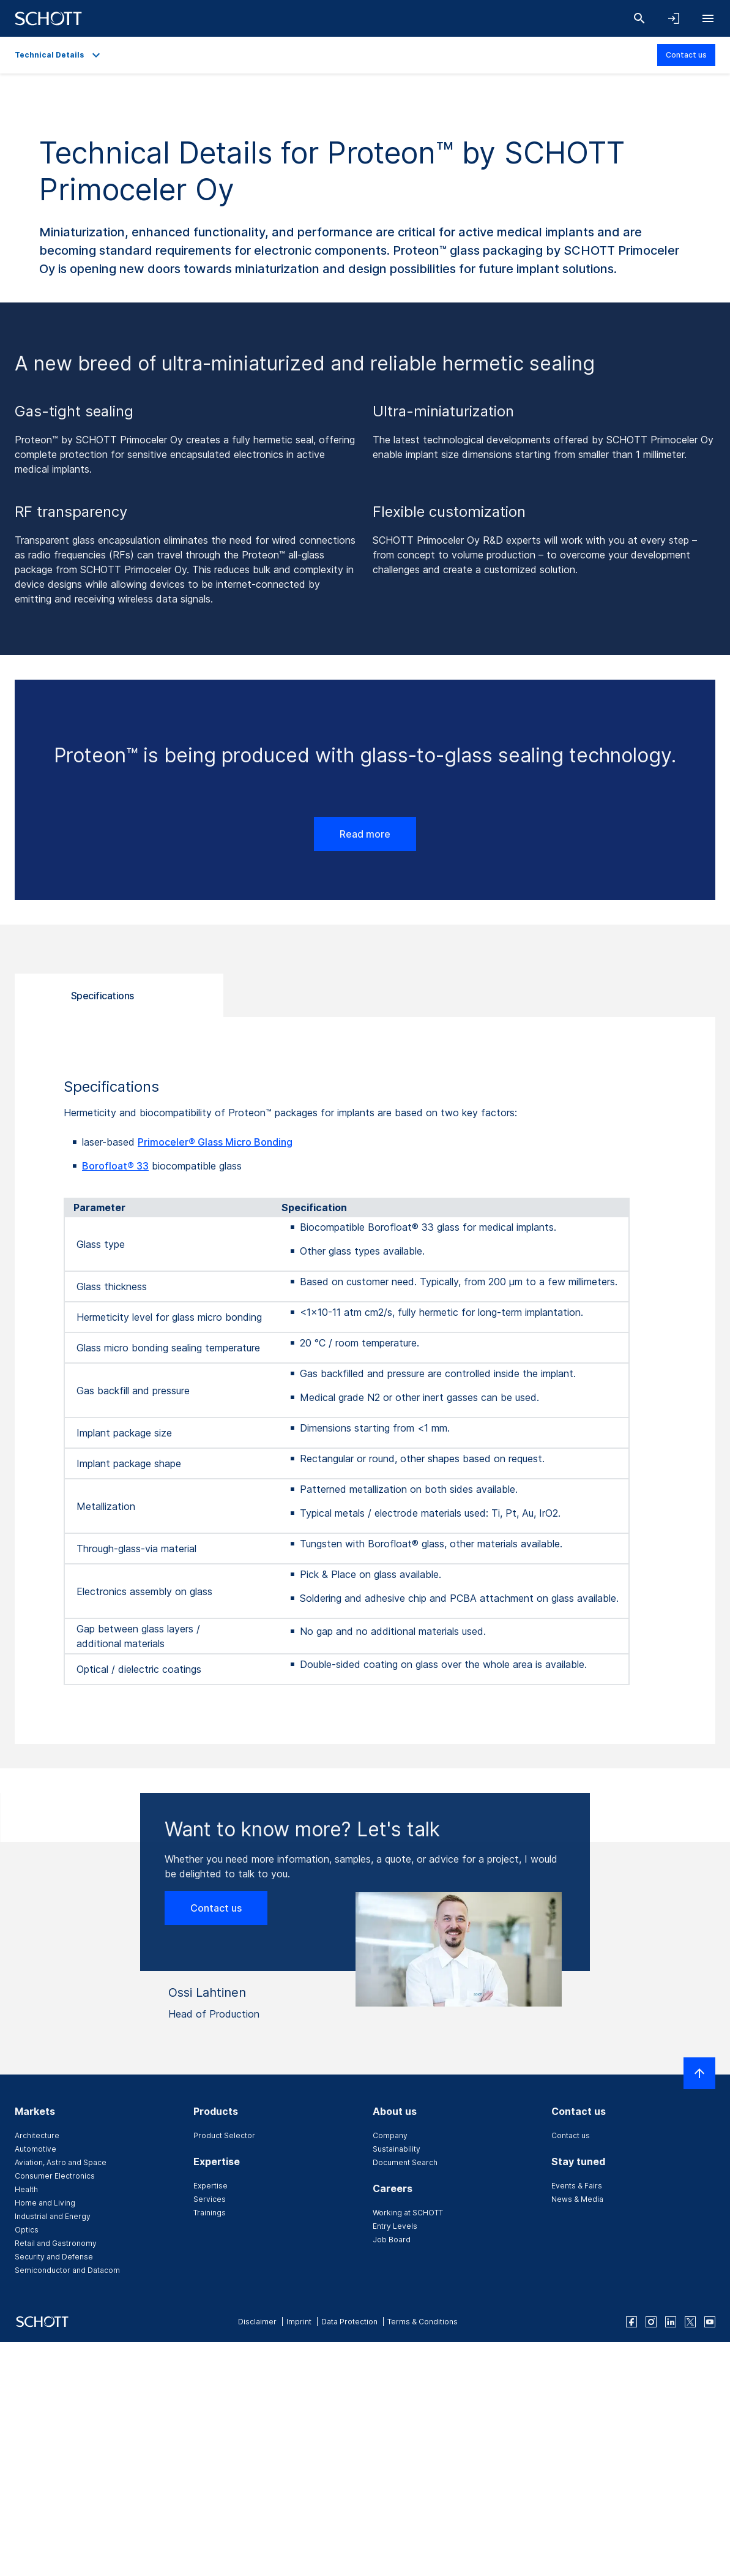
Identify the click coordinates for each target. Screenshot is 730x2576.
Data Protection (349, 2321)
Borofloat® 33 (115, 1166)
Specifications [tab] (102, 995)
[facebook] (631, 2321)
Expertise (210, 2185)
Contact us (686, 54)
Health (26, 2189)
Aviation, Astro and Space (60, 2162)
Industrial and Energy (53, 2216)
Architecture (37, 2135)
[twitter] (690, 2321)
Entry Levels (395, 2226)
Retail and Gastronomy (56, 2243)
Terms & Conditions (422, 2321)
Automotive (35, 2149)
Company (390, 2135)
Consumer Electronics (55, 2175)
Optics (27, 2229)
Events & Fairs (576, 2185)
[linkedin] (670, 2321)
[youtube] (709, 2321)
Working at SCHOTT (408, 2212)
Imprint (298, 2321)
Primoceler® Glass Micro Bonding (215, 1142)
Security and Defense (54, 2256)
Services (209, 2199)
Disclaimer (257, 2321)
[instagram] (651, 2321)
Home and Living (45, 2202)
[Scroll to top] (699, 2073)
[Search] (639, 18)
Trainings (209, 2212)
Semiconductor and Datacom (67, 2270)
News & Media (577, 2199)
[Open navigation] (708, 18)
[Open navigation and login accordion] (673, 18)
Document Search (405, 2162)
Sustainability (396, 2149)
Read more (365, 834)
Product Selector (224, 2135)
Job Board (392, 2239)
